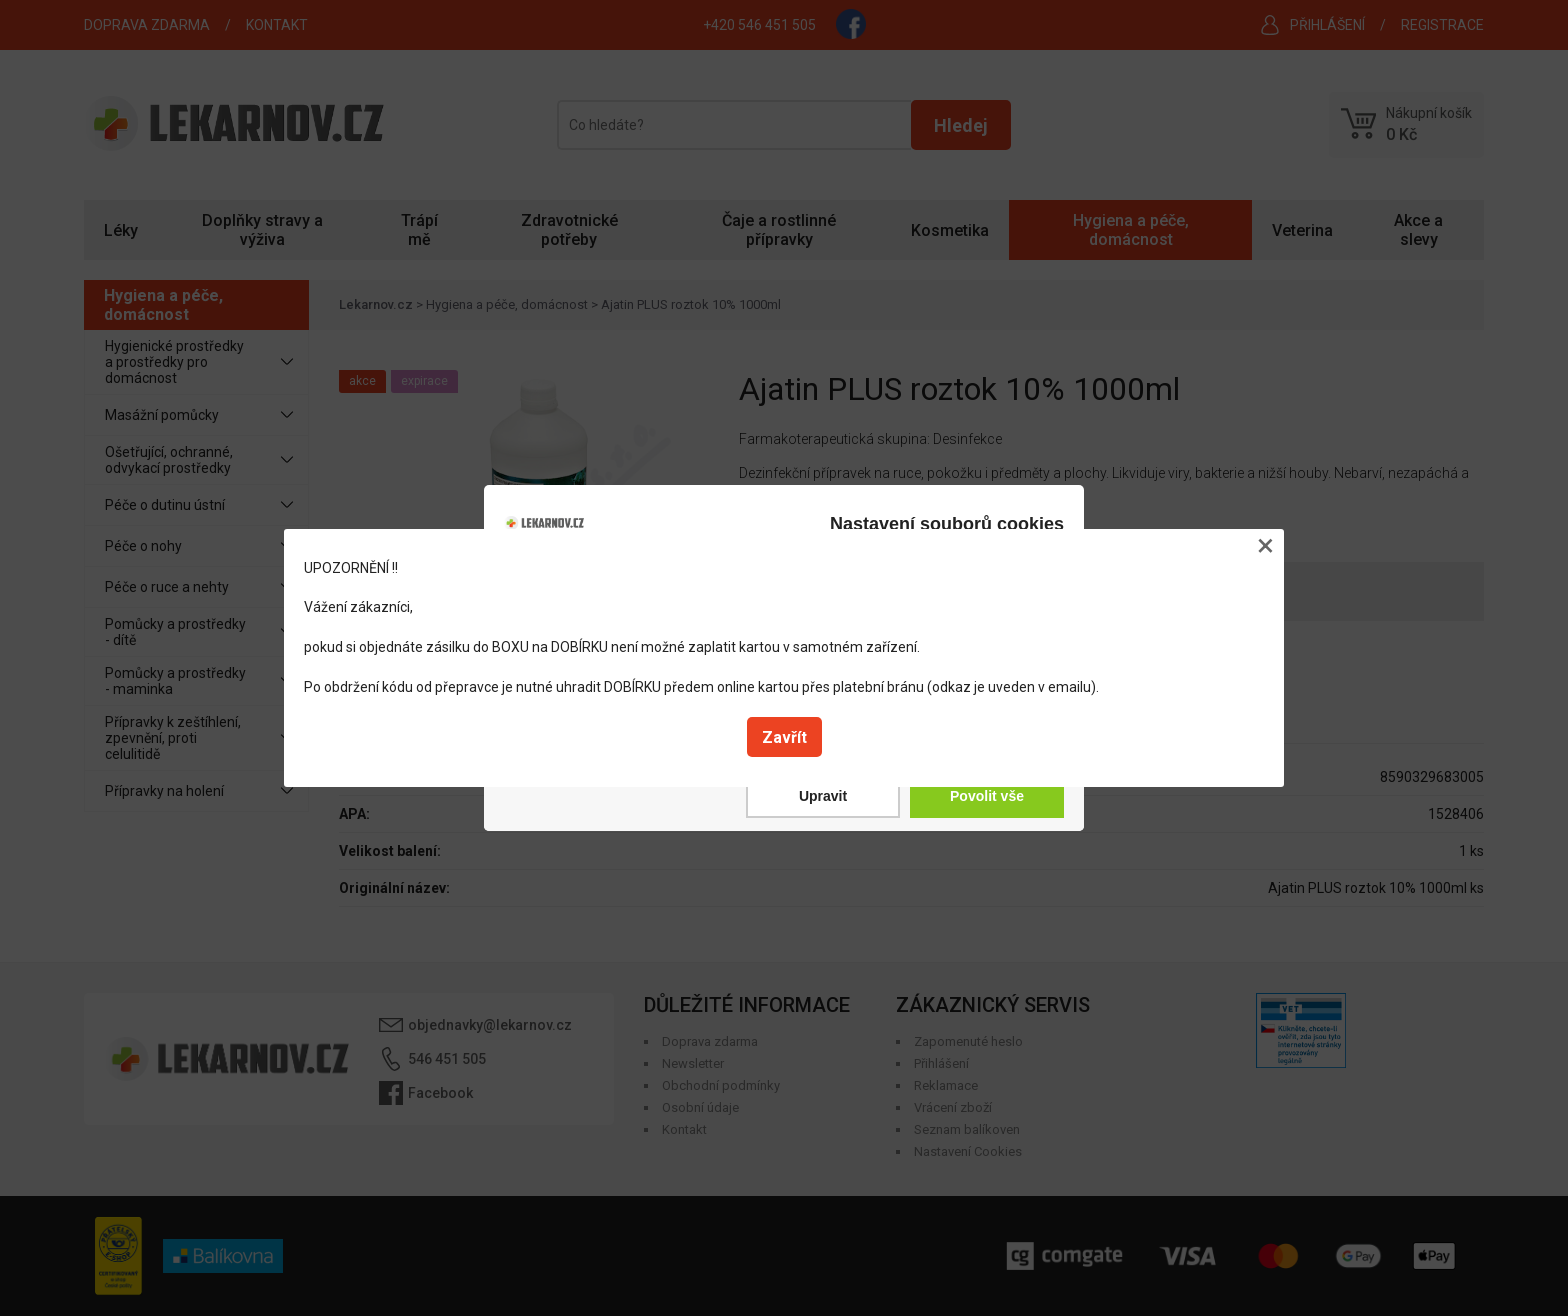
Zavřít (784, 737)
